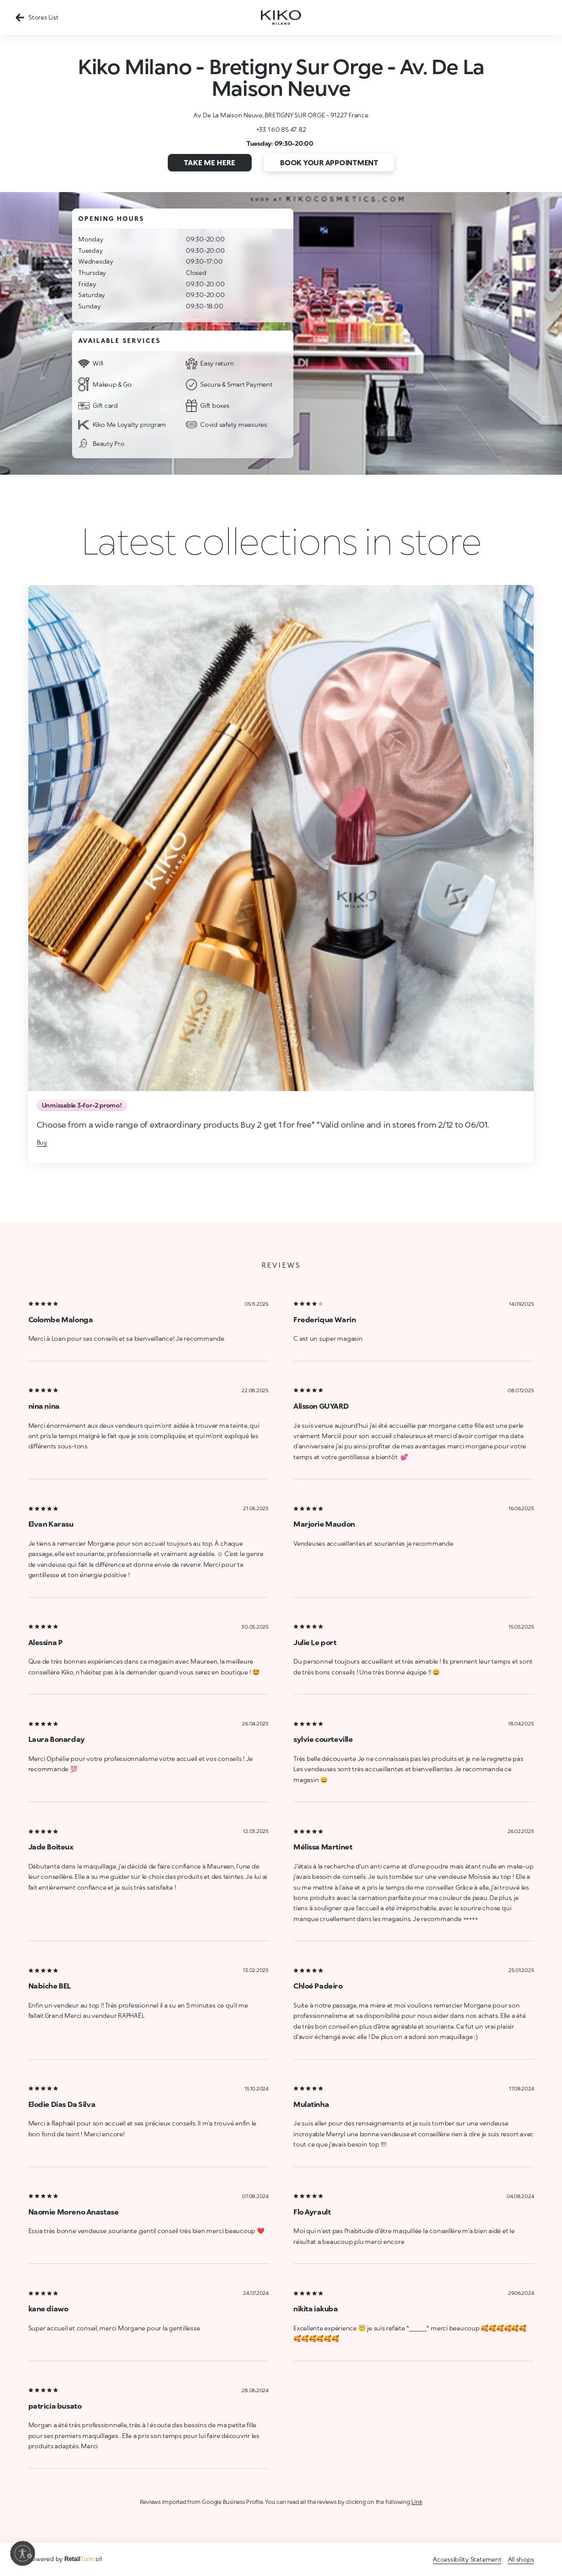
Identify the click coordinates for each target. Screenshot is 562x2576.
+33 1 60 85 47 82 (281, 129)
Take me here (209, 162)
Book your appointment (329, 162)
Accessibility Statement (467, 2559)
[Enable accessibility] (22, 2553)
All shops (521, 2559)
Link (416, 2501)
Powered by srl (65, 2559)
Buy (42, 1142)
